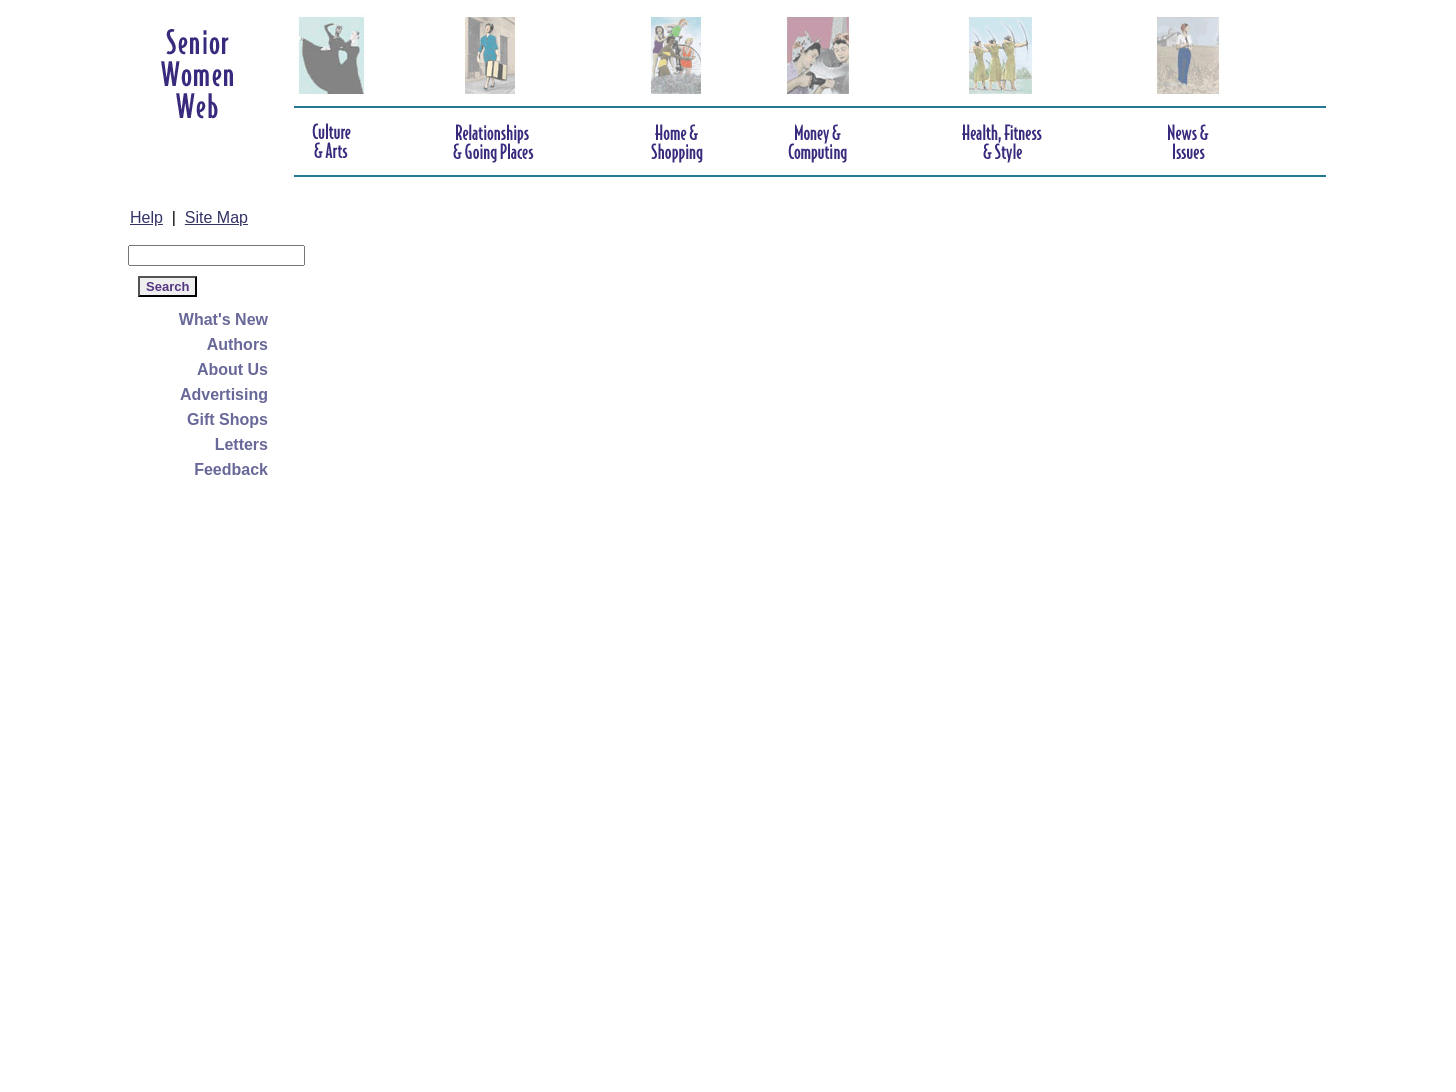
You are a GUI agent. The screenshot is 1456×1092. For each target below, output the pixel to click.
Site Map (216, 217)
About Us (232, 369)
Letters (241, 444)
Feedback (231, 469)
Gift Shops (227, 419)
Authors (237, 344)
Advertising (224, 394)
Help (146, 217)
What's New (223, 319)
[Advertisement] (208, 782)
